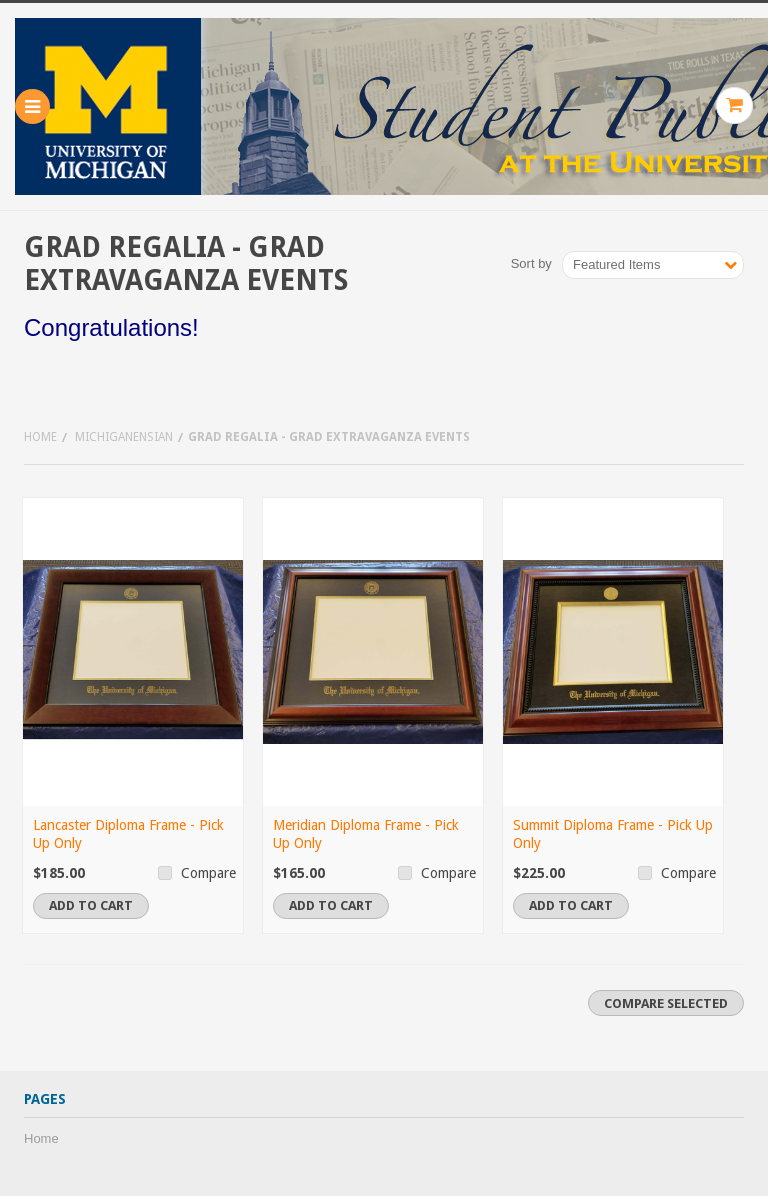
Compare (208, 873)
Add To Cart (91, 905)
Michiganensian (124, 437)
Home (40, 437)
